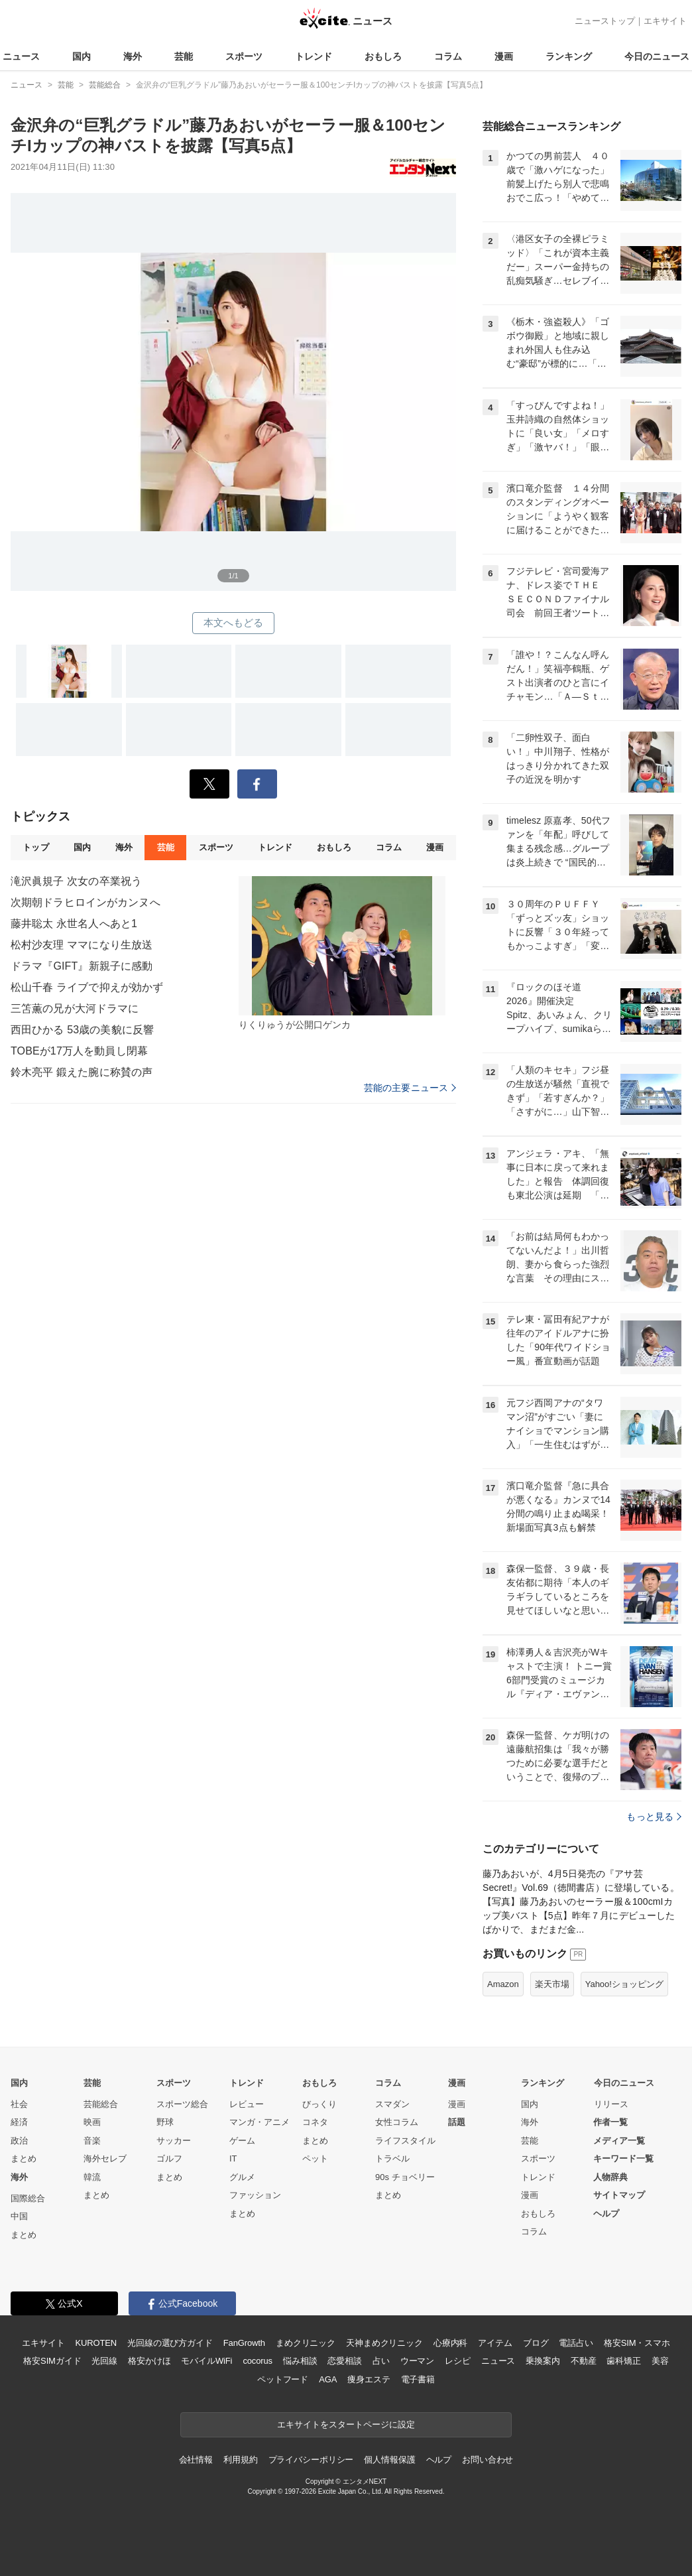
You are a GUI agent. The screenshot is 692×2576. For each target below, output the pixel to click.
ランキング (569, 56)
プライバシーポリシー (311, 2460)
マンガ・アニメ (259, 2122)
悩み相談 (300, 2361)
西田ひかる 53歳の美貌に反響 (82, 1029)
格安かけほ (149, 2361)
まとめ (23, 2158)
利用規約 (240, 2460)
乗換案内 (542, 2361)
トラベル (392, 2158)
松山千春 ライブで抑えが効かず (87, 987)
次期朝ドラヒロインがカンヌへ (85, 902)
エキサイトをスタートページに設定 (346, 2424)
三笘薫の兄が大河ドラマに (75, 1008)
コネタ (315, 2122)
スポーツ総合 (182, 2104)
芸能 (183, 56)
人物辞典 (610, 2177)
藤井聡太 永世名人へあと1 (74, 923)
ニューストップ (605, 21)
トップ (35, 847)
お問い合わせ (487, 2460)
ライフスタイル (405, 2141)
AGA (328, 2379)
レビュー (246, 2104)
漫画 (503, 56)
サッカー (173, 2141)
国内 (81, 56)
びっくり (319, 2104)
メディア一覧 (619, 2141)
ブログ (536, 2343)
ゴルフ (169, 2158)
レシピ (458, 2361)
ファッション (255, 2195)
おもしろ (383, 56)
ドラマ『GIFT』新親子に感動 (81, 966)
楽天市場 (552, 1984)
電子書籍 (418, 2379)
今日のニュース (656, 56)
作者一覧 (610, 2122)
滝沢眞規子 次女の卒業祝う (76, 881)
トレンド (313, 56)
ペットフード (282, 2379)
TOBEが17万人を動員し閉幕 (79, 1051)
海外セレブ (105, 2158)
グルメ (242, 2177)
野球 (165, 2122)
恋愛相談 (344, 2361)
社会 (19, 2104)
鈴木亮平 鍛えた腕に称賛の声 (81, 1072)
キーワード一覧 (623, 2158)
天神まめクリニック (384, 2343)
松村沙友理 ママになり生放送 (81, 944)
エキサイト (665, 21)
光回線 (104, 2361)
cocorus (257, 2361)
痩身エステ (368, 2379)
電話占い (576, 2343)
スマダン (392, 2104)
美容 (660, 2361)
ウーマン (417, 2361)
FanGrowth (244, 2343)
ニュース (21, 56)
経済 (19, 2122)
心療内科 (450, 2343)
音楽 (92, 2141)
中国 (19, 2216)
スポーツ (243, 56)
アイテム (495, 2343)
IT (233, 2158)
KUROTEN (96, 2343)
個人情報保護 (389, 2460)
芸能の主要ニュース (410, 1087)
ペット (315, 2158)
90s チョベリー (405, 2177)
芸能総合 (101, 2104)
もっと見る (653, 1816)
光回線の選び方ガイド (170, 2343)
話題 (456, 2122)
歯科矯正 (623, 2361)
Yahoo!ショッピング (624, 1984)
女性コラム (396, 2122)
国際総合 (28, 2198)
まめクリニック (305, 2343)
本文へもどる (233, 622)
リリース (611, 2104)
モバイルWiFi (206, 2361)
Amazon (503, 1984)
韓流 (92, 2177)
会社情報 (196, 2460)
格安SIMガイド (52, 2361)
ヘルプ (606, 2214)
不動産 (584, 2361)
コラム (448, 56)
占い (381, 2361)
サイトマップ (619, 2195)
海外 (132, 56)
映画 (92, 2122)
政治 (19, 2141)
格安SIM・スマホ (637, 2343)
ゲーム (242, 2141)
